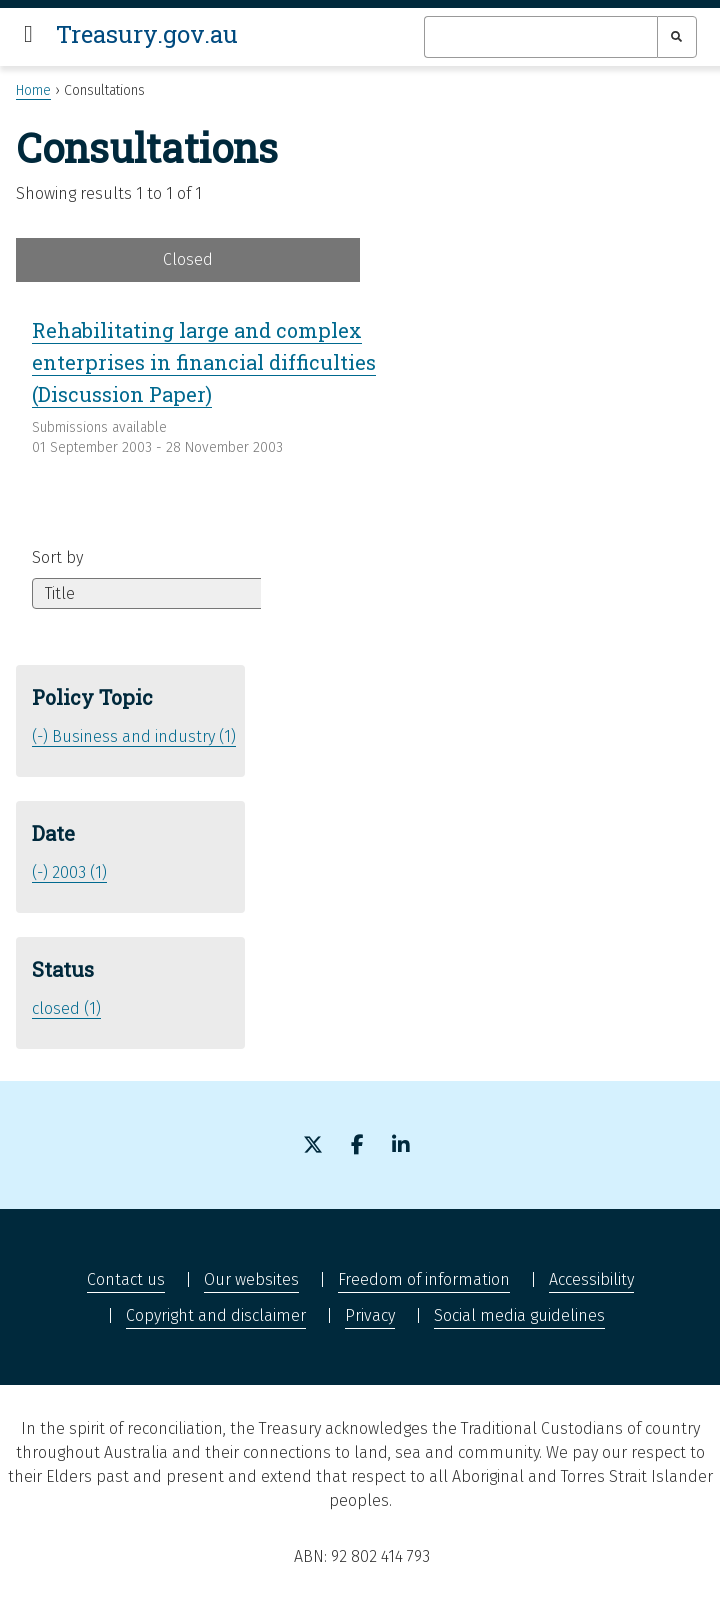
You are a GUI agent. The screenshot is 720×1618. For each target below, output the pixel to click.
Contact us (126, 1279)
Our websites (251, 1279)
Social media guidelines (519, 1315)
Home (33, 90)
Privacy (370, 1315)
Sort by (57, 557)
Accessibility (591, 1279)
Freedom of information (424, 1279)
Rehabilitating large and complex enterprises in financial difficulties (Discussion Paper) (204, 362)
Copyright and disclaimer (216, 1315)
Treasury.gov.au (147, 34)
